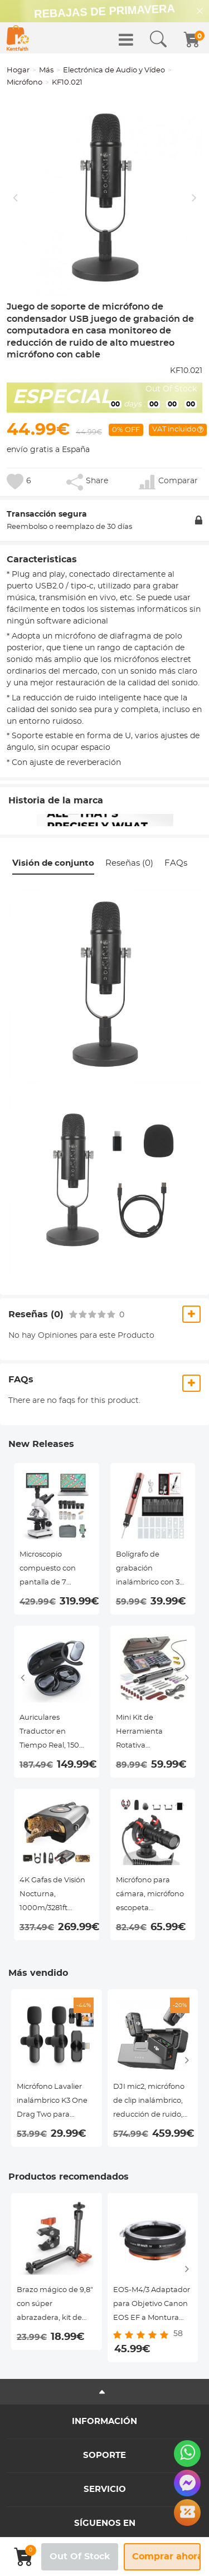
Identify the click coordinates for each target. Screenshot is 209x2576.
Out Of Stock (80, 2556)
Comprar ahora (166, 2556)
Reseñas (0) (129, 863)
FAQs (175, 863)
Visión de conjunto (53, 863)
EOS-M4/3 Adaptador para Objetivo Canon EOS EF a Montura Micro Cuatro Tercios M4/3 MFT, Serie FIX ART (151, 2305)
